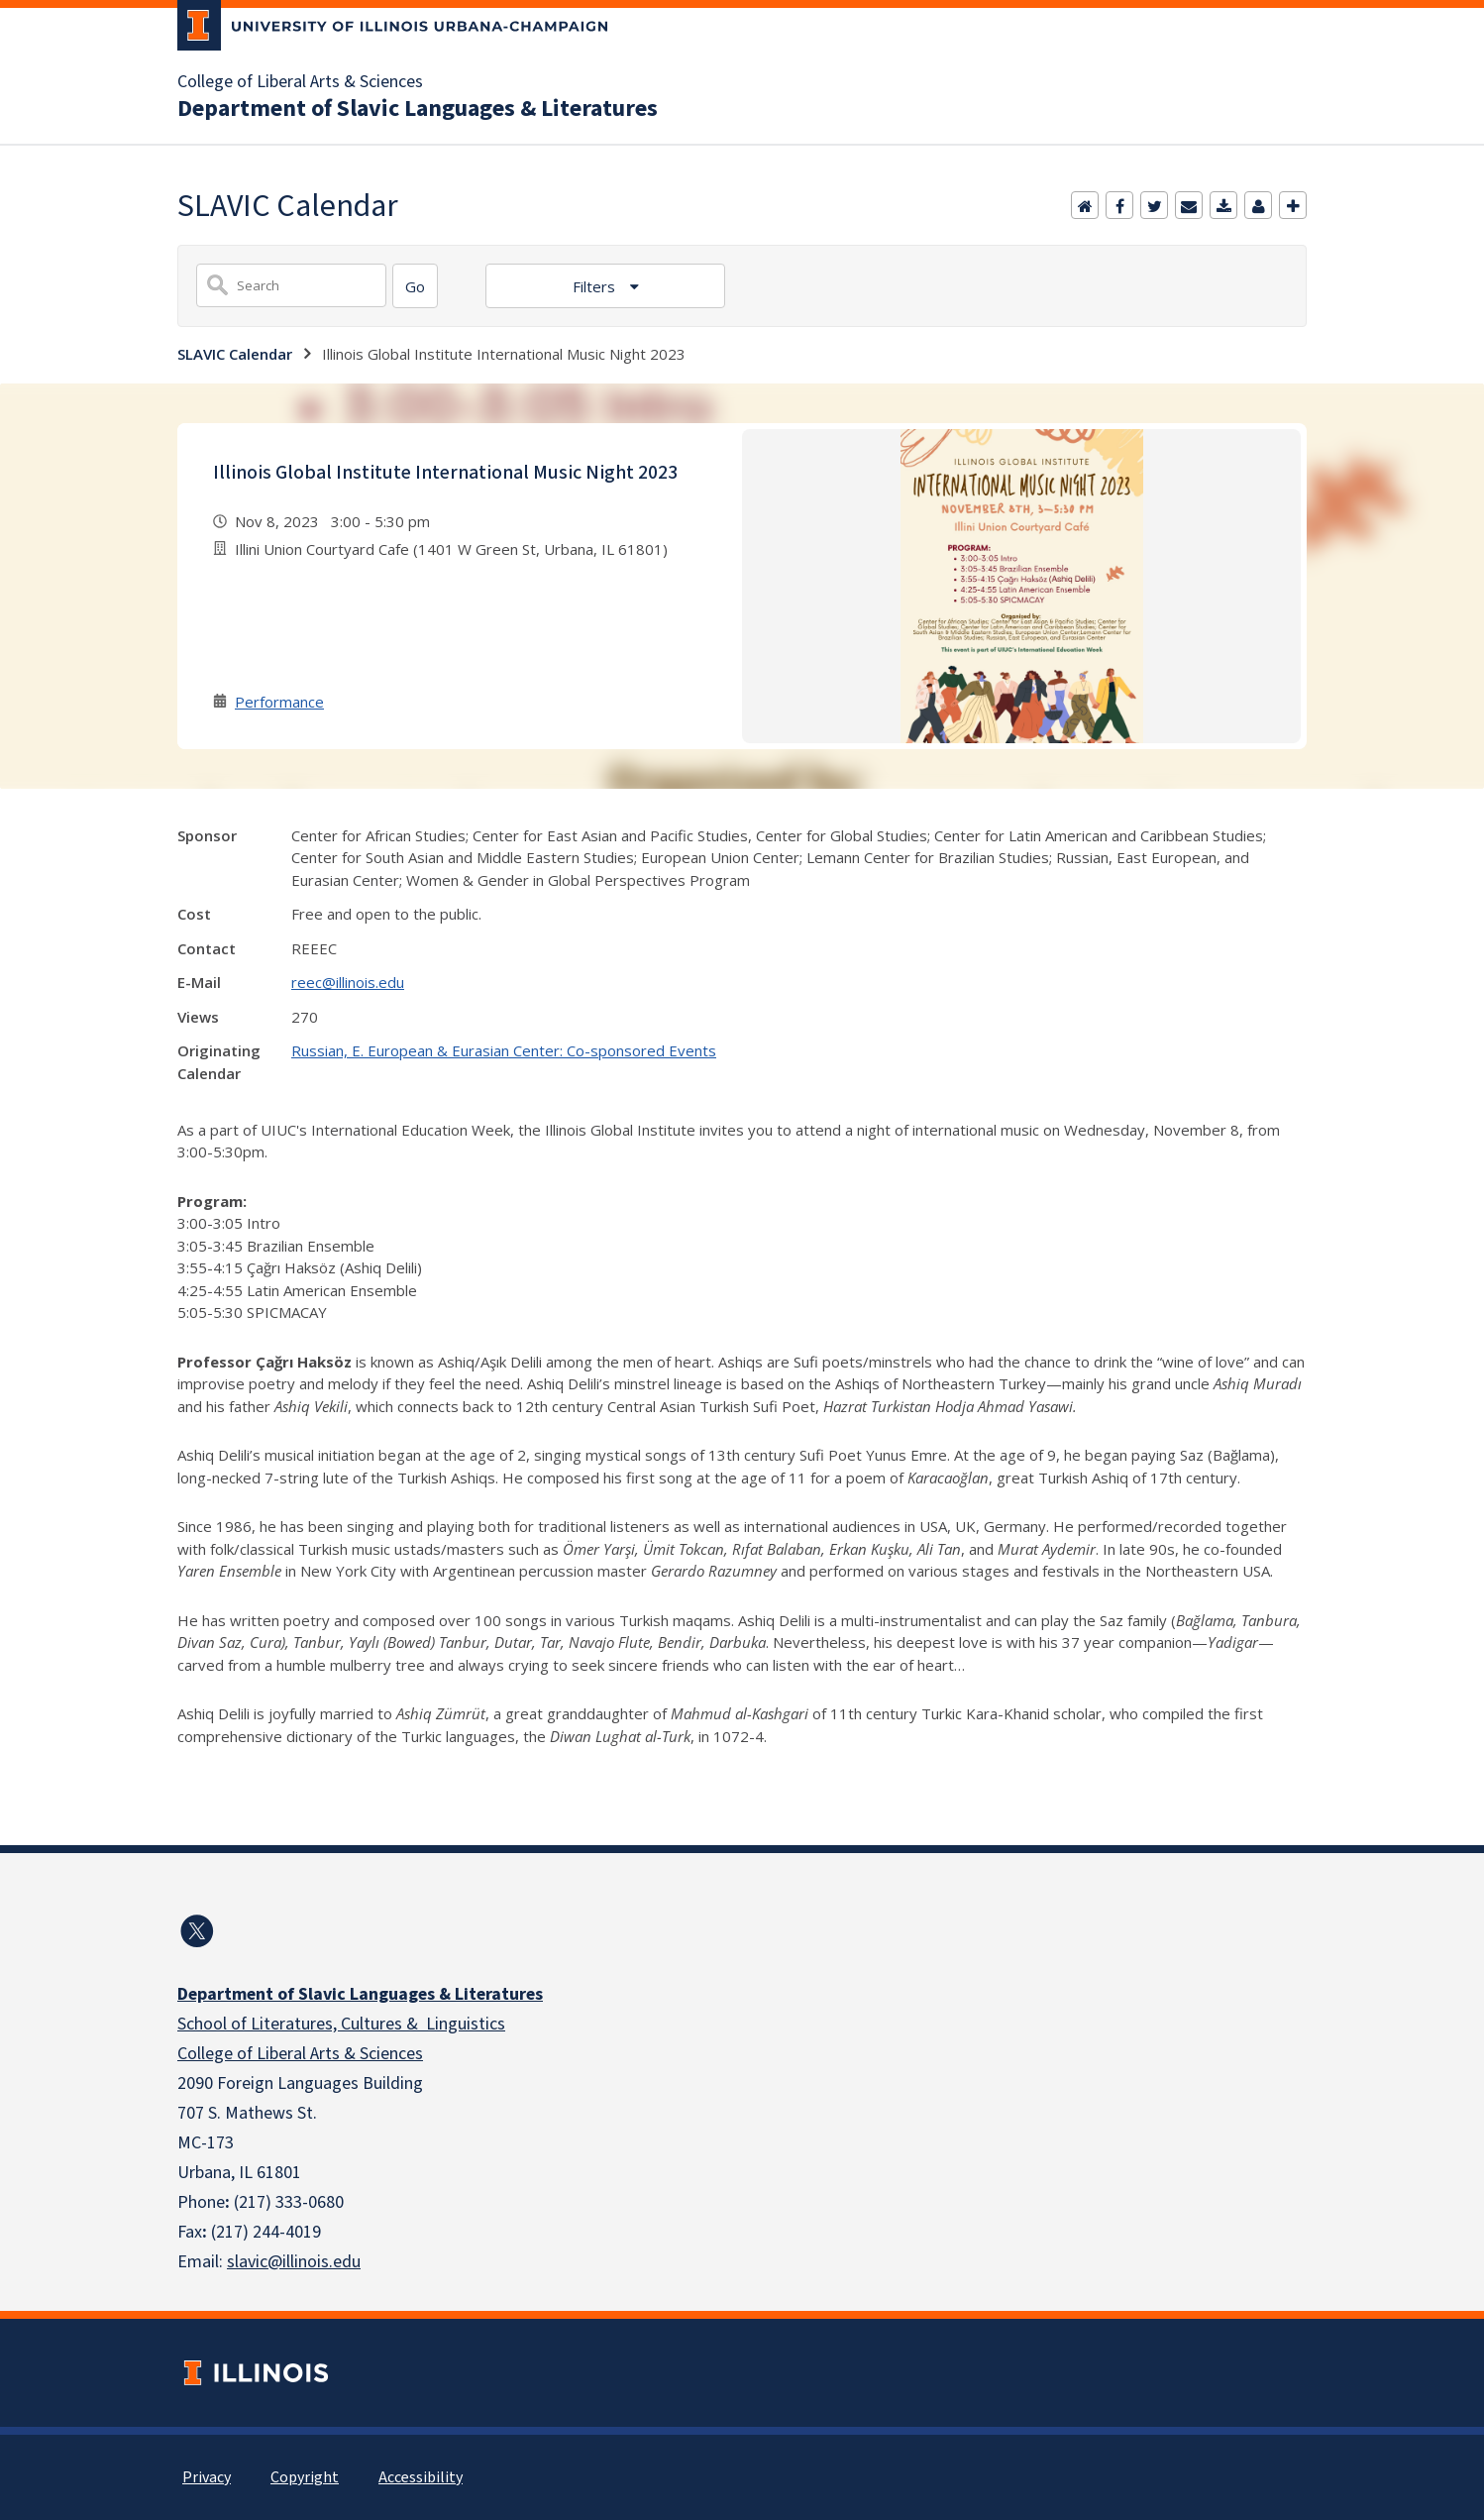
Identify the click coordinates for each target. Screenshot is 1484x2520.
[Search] (415, 286)
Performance (279, 702)
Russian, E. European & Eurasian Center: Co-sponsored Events (503, 1050)
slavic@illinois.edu (294, 2261)
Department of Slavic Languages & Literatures (417, 109)
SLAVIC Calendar (234, 354)
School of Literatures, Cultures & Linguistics (341, 2024)
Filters (596, 286)
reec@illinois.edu (347, 982)
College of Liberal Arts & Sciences (300, 82)
